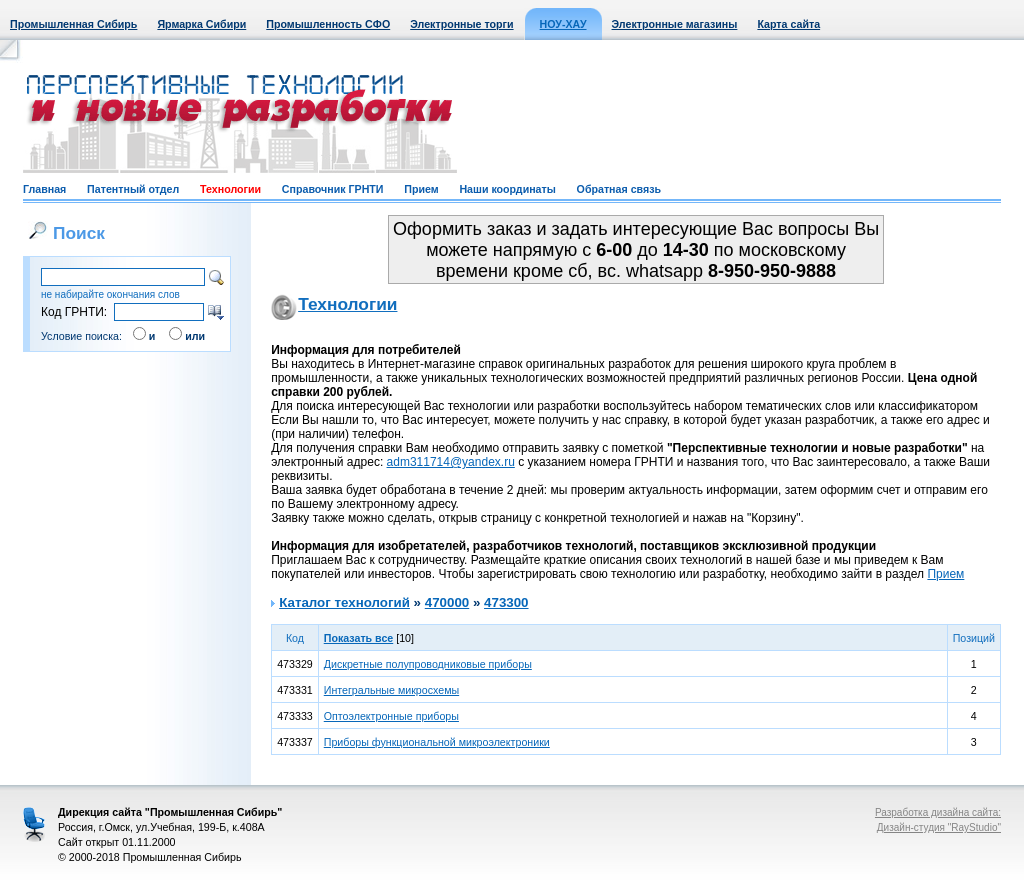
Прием (421, 189)
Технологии (230, 189)
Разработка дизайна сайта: (938, 812)
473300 (506, 602)
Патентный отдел (133, 189)
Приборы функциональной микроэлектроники (437, 742)
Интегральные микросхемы (391, 690)
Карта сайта (788, 24)
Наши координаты (507, 189)
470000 (447, 602)
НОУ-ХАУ (563, 24)
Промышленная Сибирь (73, 24)
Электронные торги (461, 24)
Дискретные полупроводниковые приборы (428, 664)
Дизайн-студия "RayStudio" (939, 827)
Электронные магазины (675, 24)
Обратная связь (619, 189)
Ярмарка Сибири (201, 24)
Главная (44, 189)
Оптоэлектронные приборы (391, 716)
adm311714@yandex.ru (451, 462)
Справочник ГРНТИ (333, 189)
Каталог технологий (344, 602)
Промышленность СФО (328, 24)
